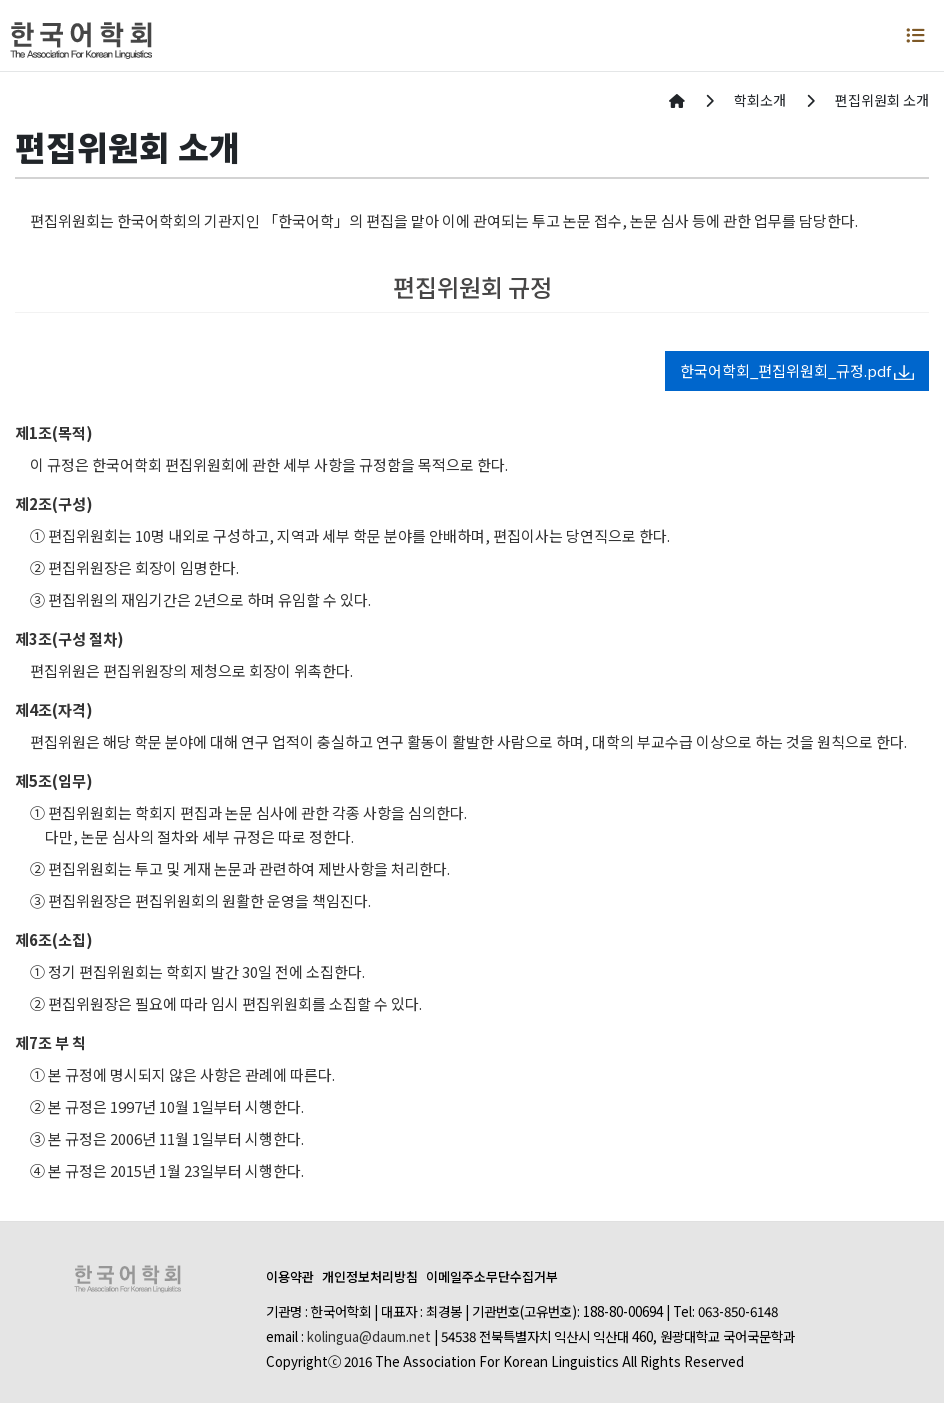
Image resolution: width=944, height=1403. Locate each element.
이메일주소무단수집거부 (492, 1276)
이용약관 (290, 1276)
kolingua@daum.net (369, 1336)
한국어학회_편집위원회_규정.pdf (797, 370)
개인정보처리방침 (370, 1276)
